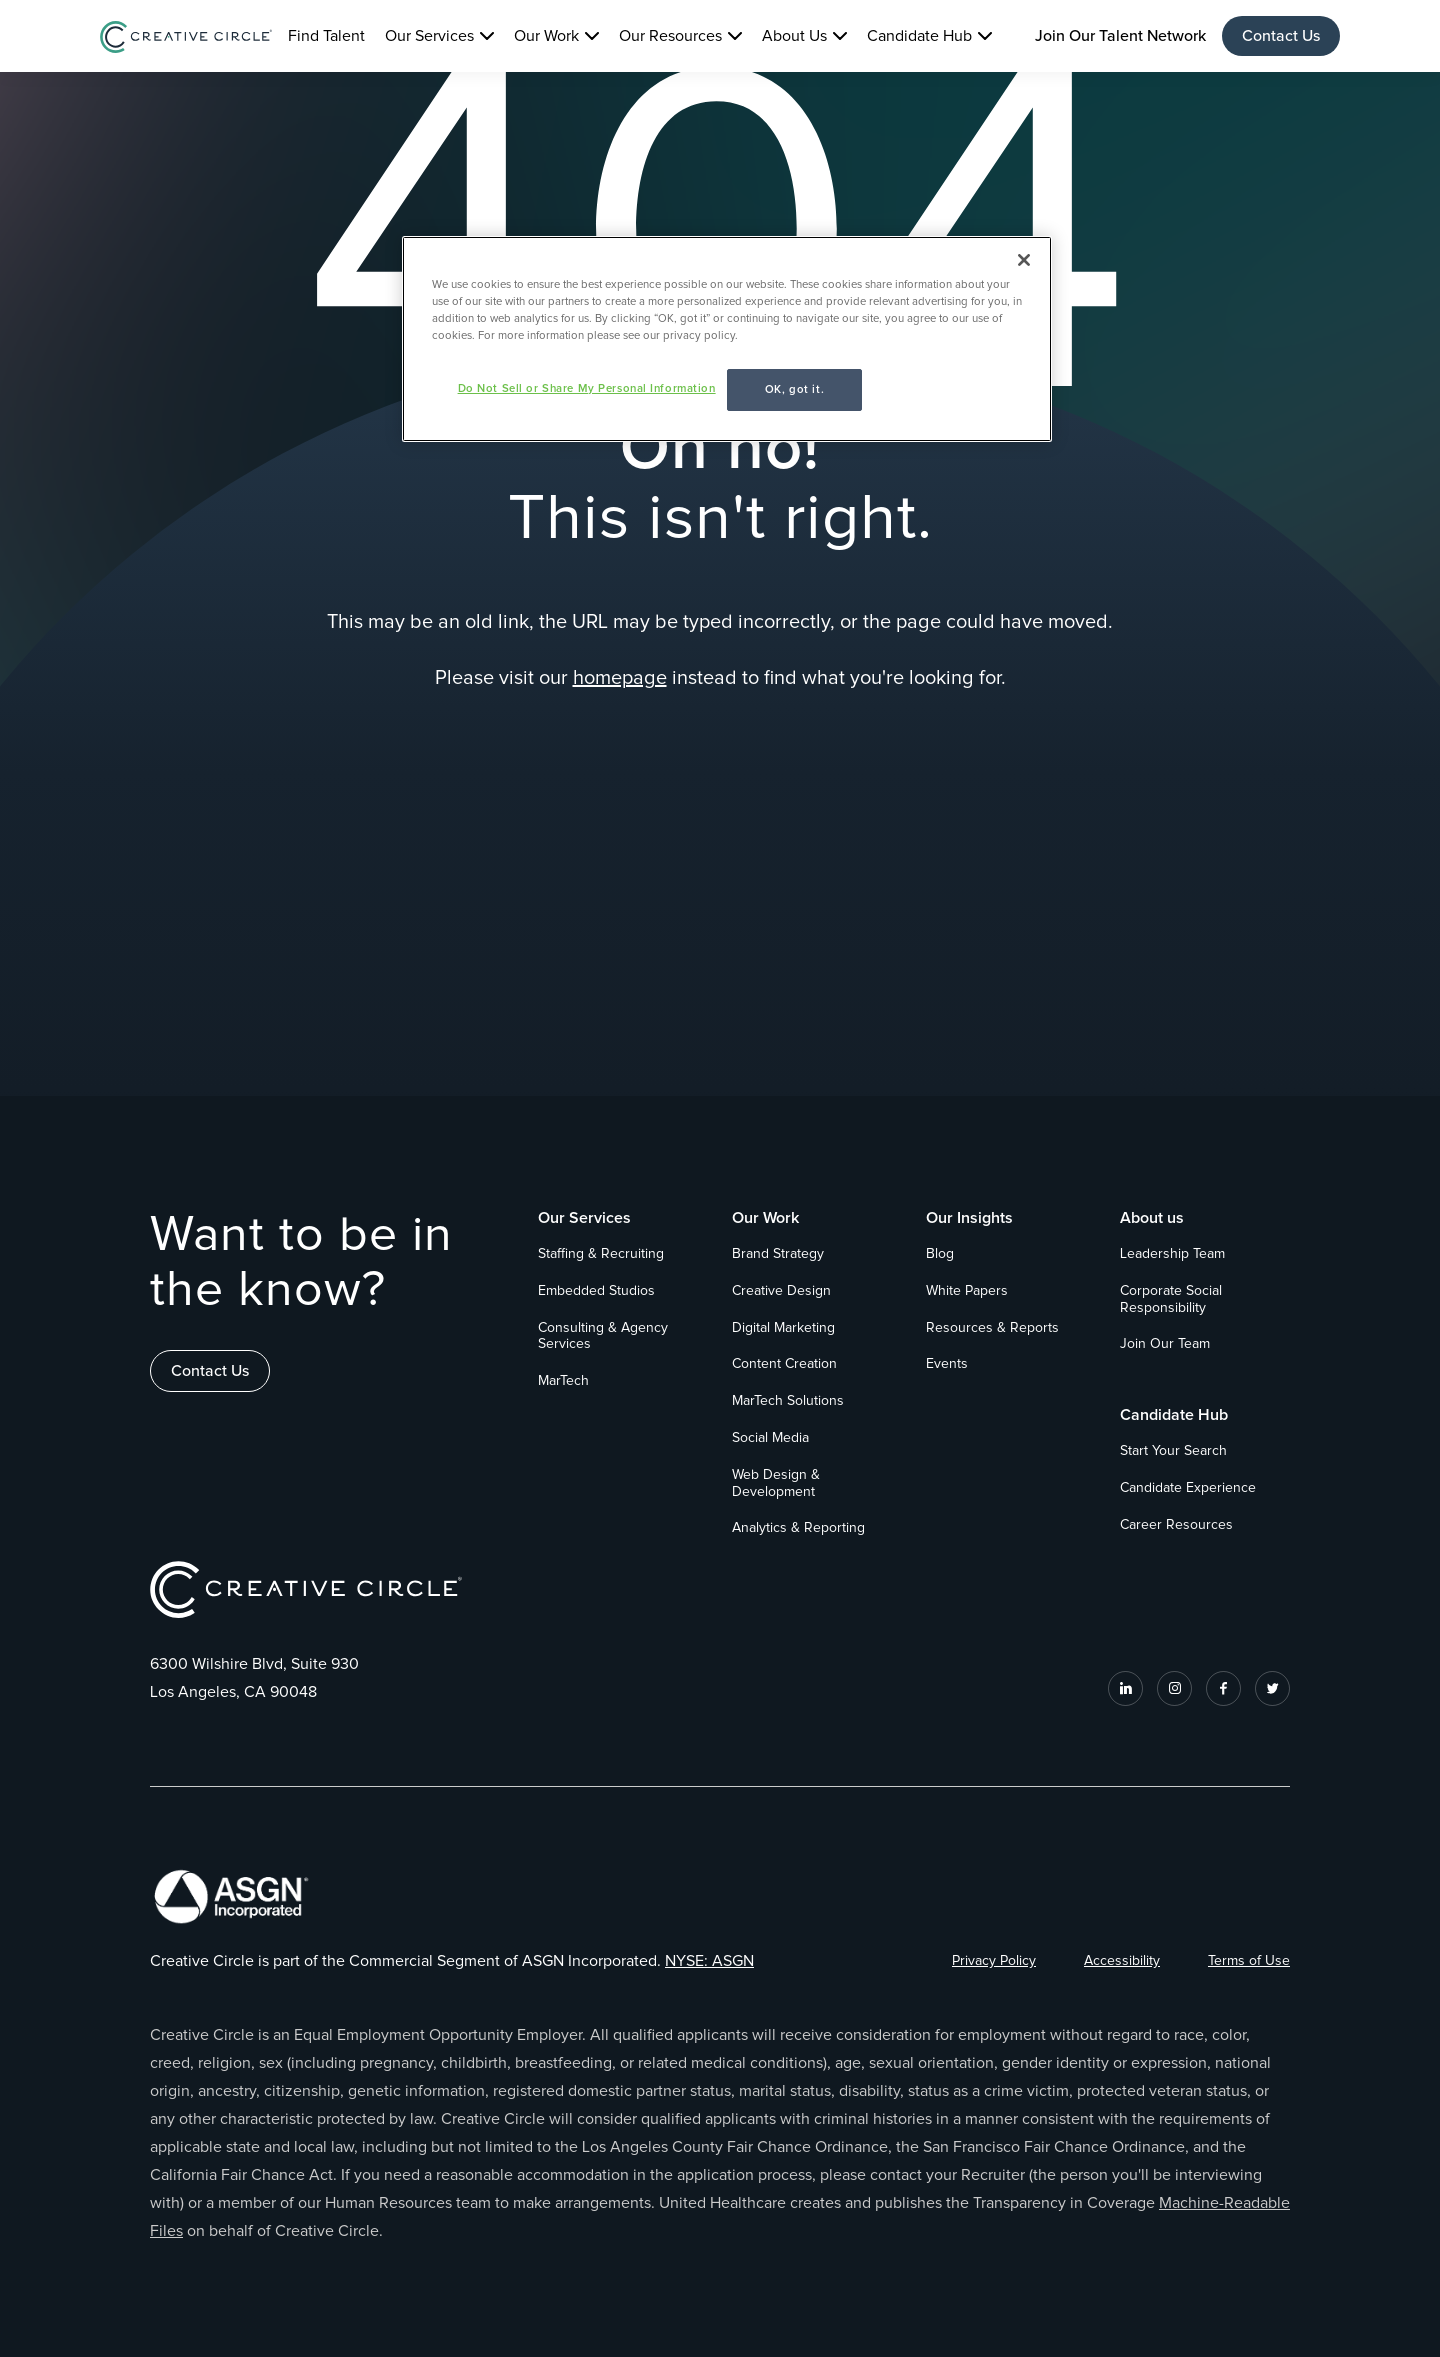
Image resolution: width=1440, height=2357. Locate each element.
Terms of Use (1249, 1961)
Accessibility (1122, 1961)
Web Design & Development (776, 1483)
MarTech (563, 1381)
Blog (940, 1254)
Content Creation (784, 1364)
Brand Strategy (778, 1254)
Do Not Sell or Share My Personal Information (587, 388)
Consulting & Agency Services (603, 1336)
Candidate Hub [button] (919, 36)
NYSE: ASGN (709, 1961)
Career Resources (1176, 1525)
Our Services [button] (429, 36)
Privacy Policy (994, 1961)
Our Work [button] (546, 36)
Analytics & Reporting (798, 1528)
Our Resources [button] (670, 36)
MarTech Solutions (788, 1401)
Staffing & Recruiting (601, 1254)
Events (947, 1364)
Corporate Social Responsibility (1171, 1299)
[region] (727, 339)
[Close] (1024, 260)
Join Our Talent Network (1120, 36)
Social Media (770, 1438)
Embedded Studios (596, 1291)
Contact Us (1281, 36)
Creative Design (781, 1291)
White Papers (967, 1291)
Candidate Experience (1188, 1488)
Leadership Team (1172, 1254)
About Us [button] (794, 36)
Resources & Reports (992, 1328)
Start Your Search (1173, 1451)
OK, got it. (794, 389)
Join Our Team (1165, 1344)
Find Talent (326, 36)
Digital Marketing (783, 1328)
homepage (620, 678)
